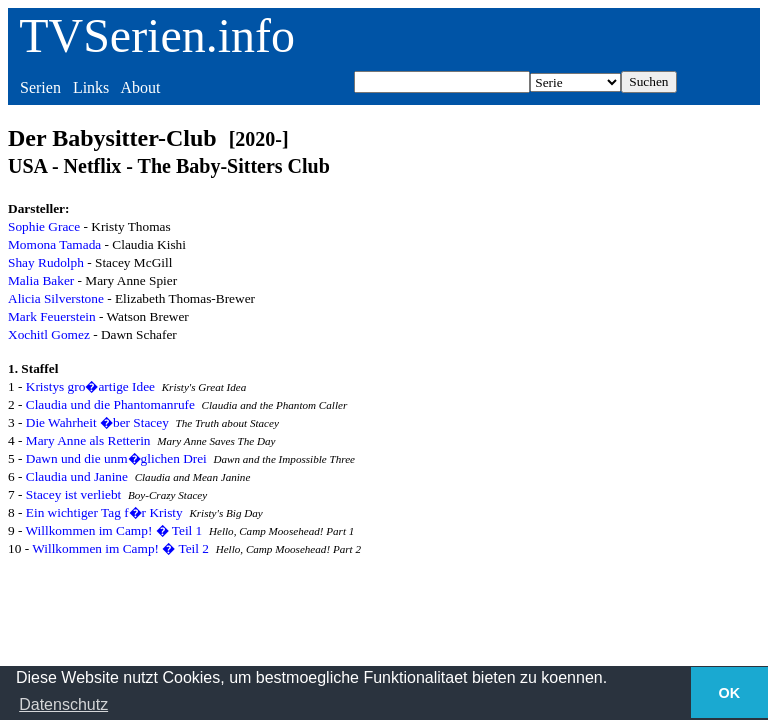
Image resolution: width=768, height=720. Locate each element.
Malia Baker (41, 280)
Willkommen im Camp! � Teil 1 (114, 530)
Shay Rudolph (46, 262)
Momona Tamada (54, 244)
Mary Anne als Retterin (88, 440)
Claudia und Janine (77, 476)
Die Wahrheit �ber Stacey (97, 422)
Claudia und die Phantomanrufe (110, 404)
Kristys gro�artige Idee (90, 386)
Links (91, 87)
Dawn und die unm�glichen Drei (116, 458)
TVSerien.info (157, 35)
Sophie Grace (44, 226)
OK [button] (730, 693)
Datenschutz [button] (63, 704)
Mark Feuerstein (52, 316)
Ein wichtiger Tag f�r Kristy (104, 512)
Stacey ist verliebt (74, 494)
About (140, 87)
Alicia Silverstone (56, 298)
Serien (40, 87)
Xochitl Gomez (49, 334)
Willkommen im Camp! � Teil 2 (120, 548)
